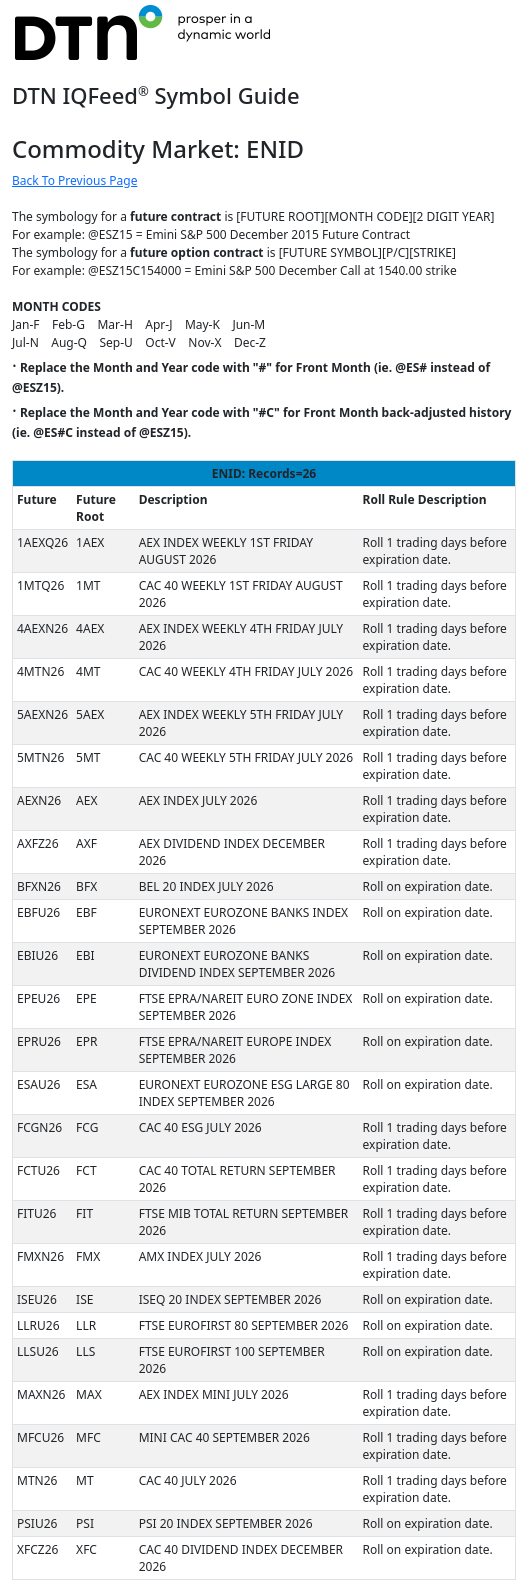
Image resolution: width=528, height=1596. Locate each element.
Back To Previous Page (74, 180)
